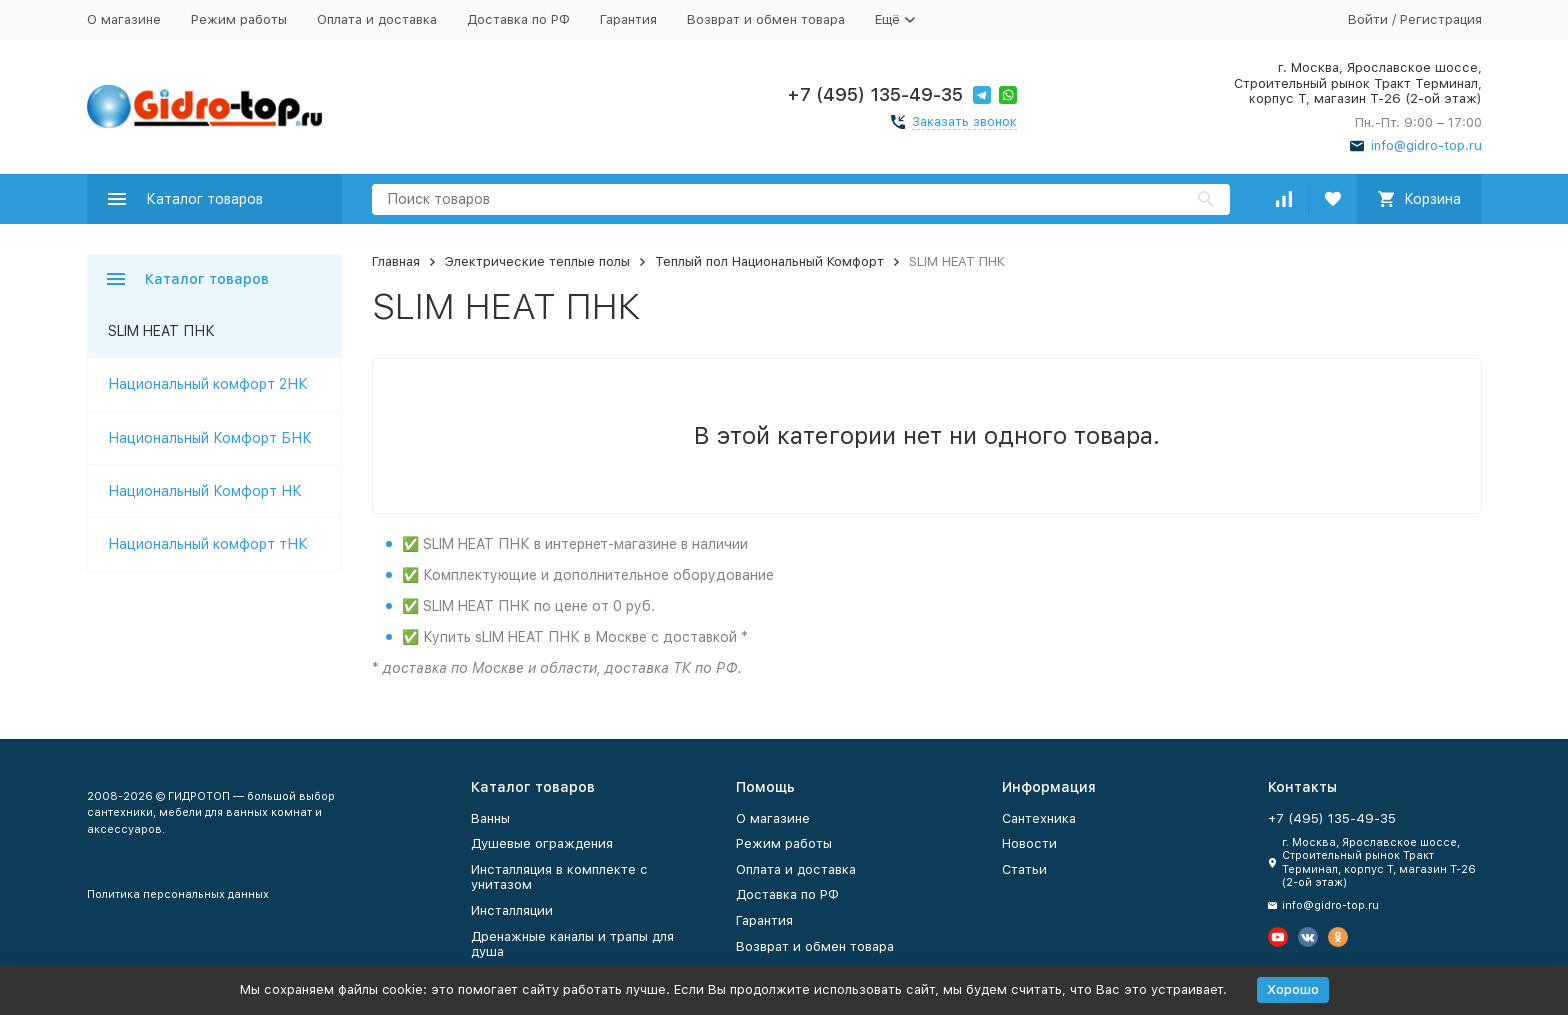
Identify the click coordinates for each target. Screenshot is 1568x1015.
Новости (1029, 843)
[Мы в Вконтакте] (1308, 937)
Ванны (490, 818)
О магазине (124, 19)
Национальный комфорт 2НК (208, 384)
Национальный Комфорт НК (205, 491)
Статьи (1024, 869)
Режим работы (239, 19)
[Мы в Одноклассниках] (1338, 937)
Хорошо (1293, 989)
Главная (396, 261)
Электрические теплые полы (537, 261)
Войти (1368, 19)
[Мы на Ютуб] (1278, 937)
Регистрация (1441, 19)
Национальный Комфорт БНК (210, 438)
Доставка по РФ (518, 19)
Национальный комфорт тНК (208, 544)
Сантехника (1039, 818)
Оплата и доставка (377, 19)
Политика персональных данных (178, 894)
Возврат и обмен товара (766, 19)
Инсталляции (512, 910)
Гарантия (628, 19)
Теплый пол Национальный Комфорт (769, 261)
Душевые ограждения (542, 843)
